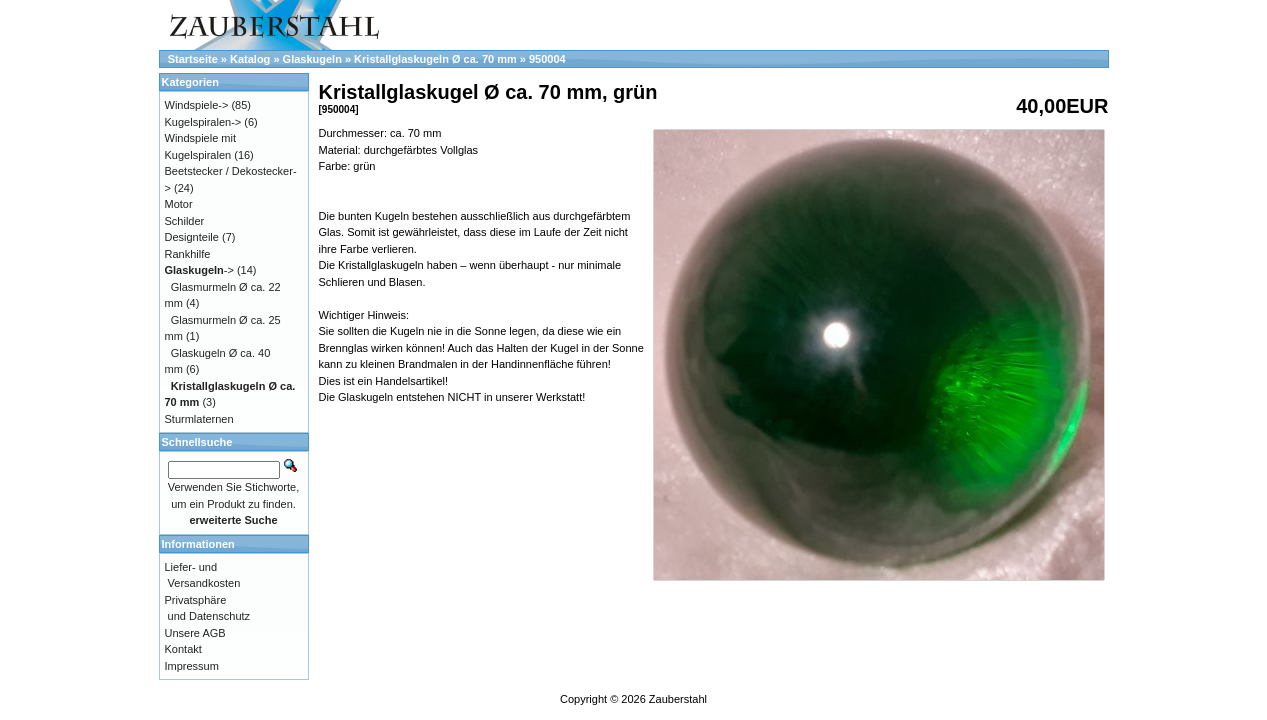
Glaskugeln (312, 59)
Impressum (192, 666)
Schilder (185, 221)
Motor (179, 204)
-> (199, 270)
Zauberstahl (678, 699)
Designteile (192, 237)
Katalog (250, 59)
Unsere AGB (195, 633)
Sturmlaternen (199, 419)
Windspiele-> (197, 105)
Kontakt (183, 649)
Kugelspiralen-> (203, 122)
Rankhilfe (188, 254)
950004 (547, 59)
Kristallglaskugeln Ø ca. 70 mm (435, 59)
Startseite (193, 59)
